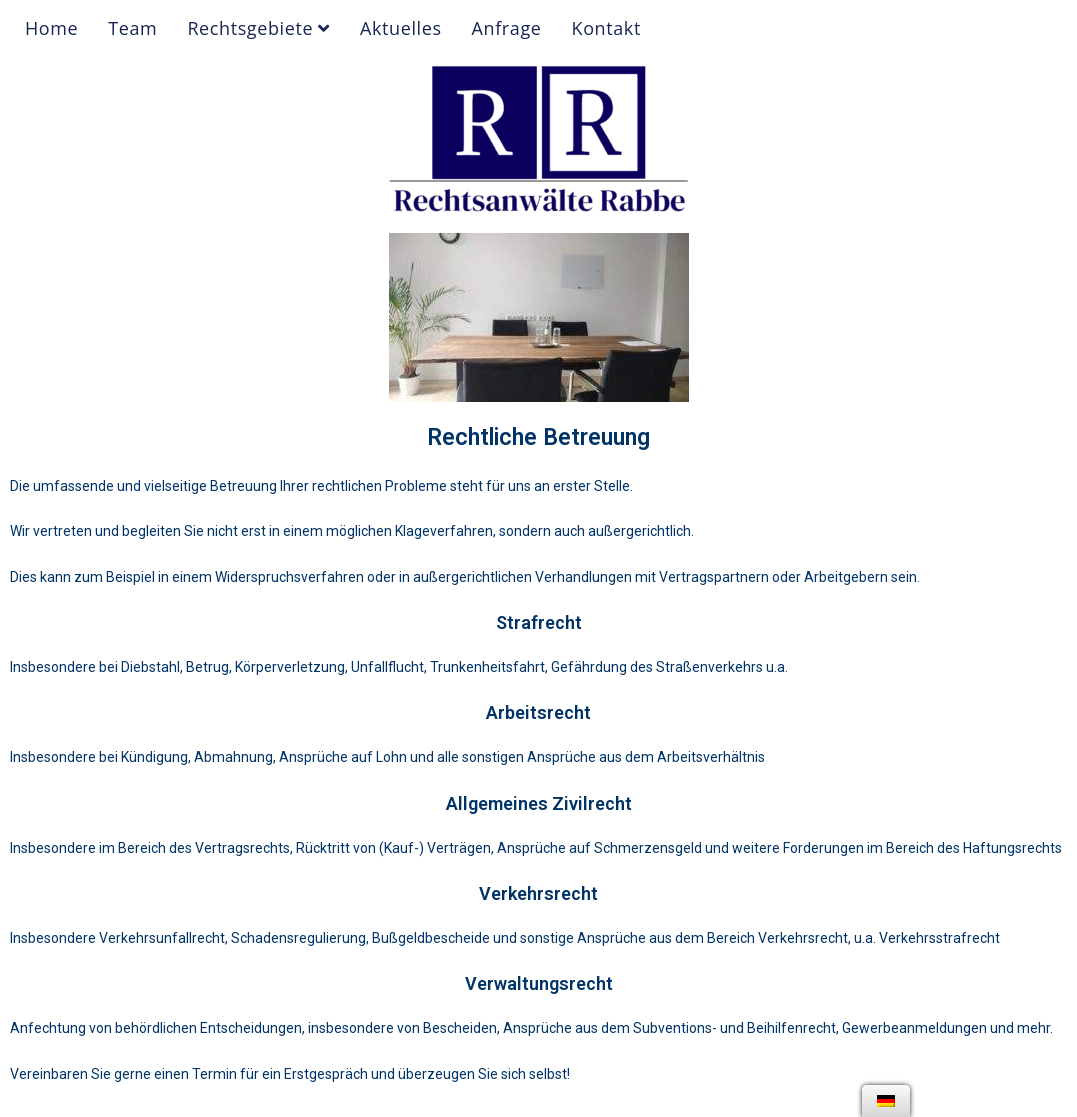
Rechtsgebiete (258, 28)
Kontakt (606, 28)
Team (132, 28)
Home (51, 28)
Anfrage (507, 28)
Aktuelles (401, 28)
